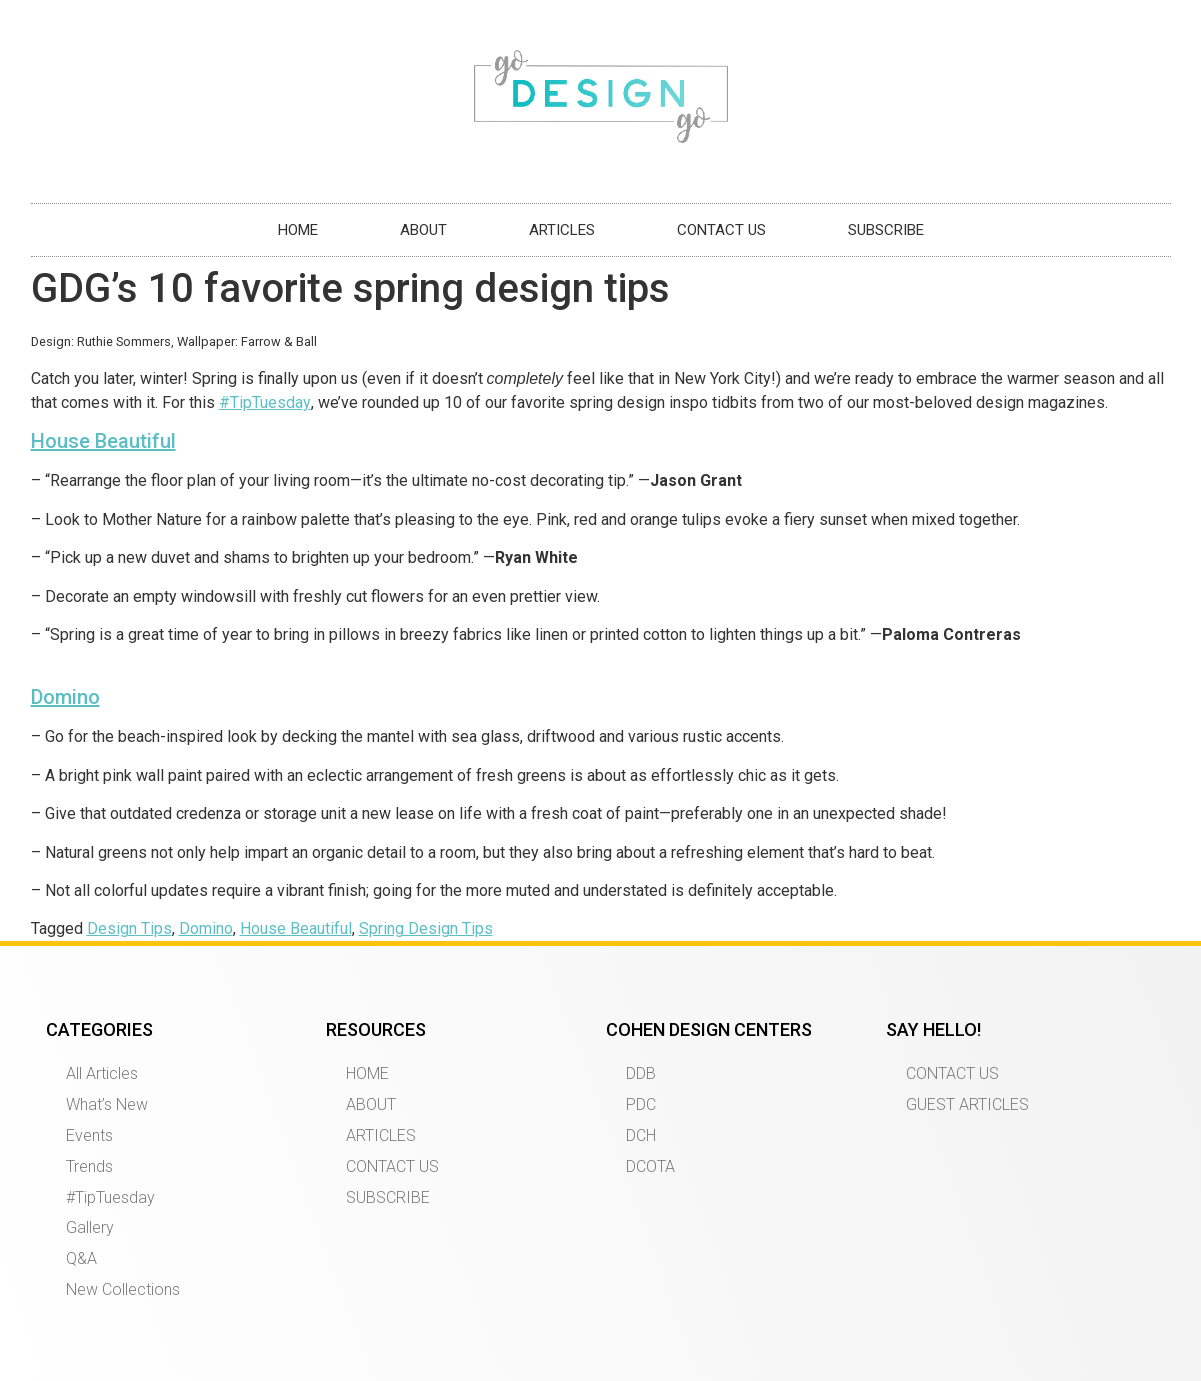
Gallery (90, 1227)
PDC (641, 1104)
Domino (65, 697)
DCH (641, 1135)
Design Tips (129, 928)
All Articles (102, 1073)
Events (89, 1135)
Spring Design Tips (426, 928)
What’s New (107, 1104)
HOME (298, 230)
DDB (641, 1073)
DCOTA (650, 1166)
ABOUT (423, 230)
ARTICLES (562, 230)
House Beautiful (103, 441)
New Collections (123, 1289)
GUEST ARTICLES (967, 1104)
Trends (89, 1166)
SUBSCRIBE (886, 230)
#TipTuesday (265, 402)
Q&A (81, 1258)
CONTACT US (721, 230)
